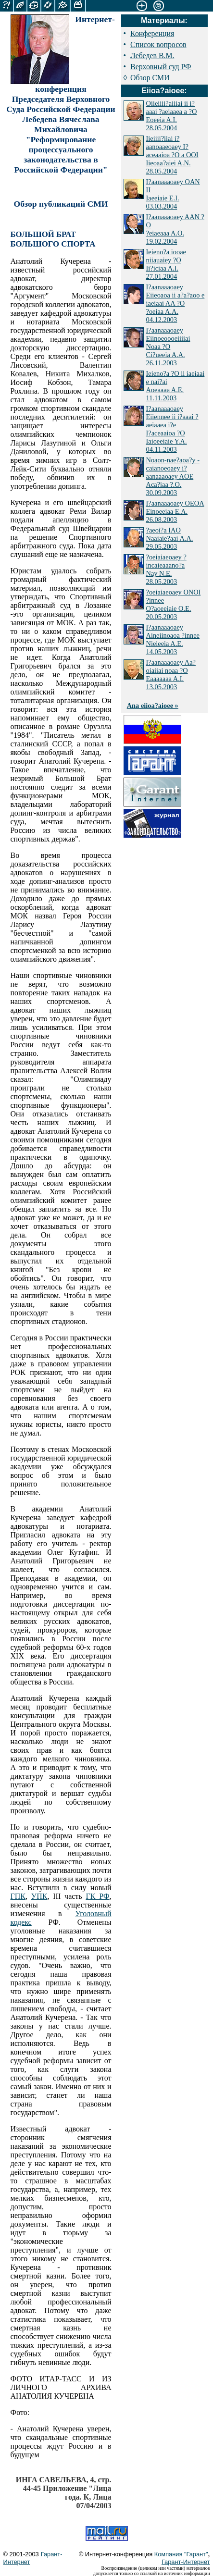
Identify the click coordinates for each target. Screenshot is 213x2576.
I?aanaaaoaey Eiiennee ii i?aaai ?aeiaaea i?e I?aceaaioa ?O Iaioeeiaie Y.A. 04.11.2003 (172, 429)
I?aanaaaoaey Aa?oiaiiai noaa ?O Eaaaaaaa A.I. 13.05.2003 (171, 674)
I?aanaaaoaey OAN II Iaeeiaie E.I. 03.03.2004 (173, 194)
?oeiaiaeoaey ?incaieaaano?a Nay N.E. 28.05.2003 (166, 569)
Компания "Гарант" (181, 2554)
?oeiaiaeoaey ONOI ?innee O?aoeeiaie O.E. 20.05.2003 (173, 604)
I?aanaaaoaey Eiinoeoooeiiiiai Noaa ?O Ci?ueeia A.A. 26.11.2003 (168, 346)
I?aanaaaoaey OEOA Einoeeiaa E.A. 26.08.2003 (175, 511)
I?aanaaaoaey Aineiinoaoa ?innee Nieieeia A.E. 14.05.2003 (173, 639)
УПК (39, 1896)
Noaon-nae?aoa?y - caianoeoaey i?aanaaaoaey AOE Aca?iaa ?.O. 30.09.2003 (173, 476)
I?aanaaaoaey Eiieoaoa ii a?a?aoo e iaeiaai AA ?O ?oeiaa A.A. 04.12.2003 (175, 303)
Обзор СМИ (150, 78)
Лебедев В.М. (152, 55)
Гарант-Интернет (186, 2561)
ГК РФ (97, 1896)
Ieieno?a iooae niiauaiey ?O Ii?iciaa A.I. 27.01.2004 (166, 264)
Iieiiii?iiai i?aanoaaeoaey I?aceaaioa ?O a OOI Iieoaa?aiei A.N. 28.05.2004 (172, 155)
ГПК (18, 1896)
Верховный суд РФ (160, 66)
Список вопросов (158, 44)
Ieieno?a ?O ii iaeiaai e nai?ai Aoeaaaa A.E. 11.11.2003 (175, 386)
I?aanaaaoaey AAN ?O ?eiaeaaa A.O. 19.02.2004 (175, 229)
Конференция (152, 33)
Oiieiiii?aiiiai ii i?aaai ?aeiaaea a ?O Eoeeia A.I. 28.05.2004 (171, 115)
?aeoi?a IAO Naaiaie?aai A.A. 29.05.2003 (169, 538)
